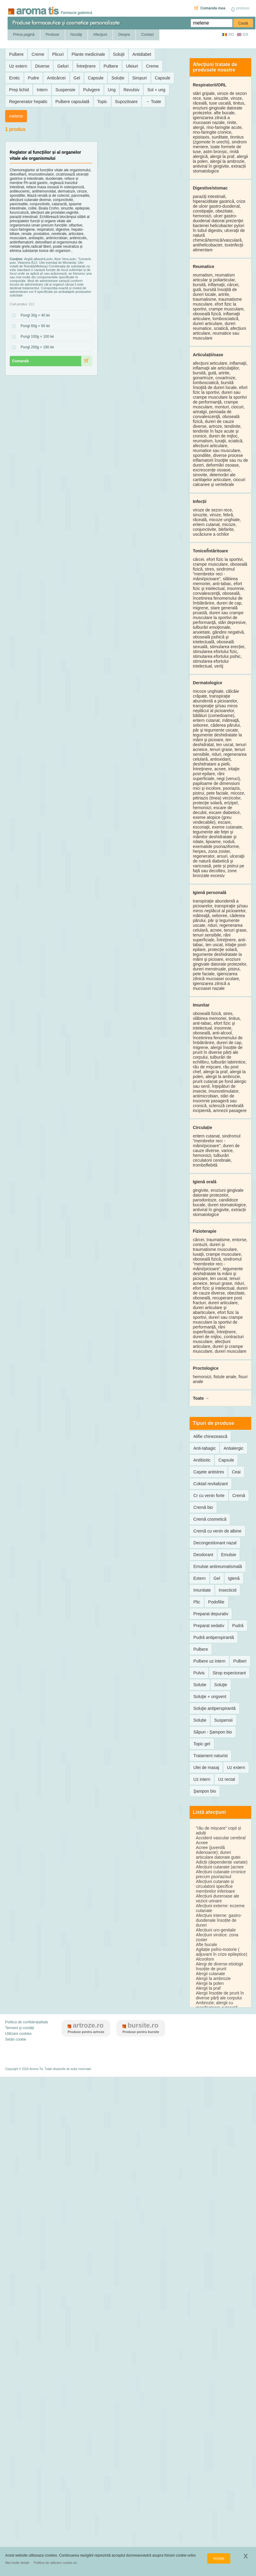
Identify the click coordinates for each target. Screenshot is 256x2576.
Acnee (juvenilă (210, 1847)
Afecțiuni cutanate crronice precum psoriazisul (221, 1874)
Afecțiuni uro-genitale (216, 1930)
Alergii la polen (210, 1983)
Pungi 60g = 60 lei (33, 326)
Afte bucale (206, 1944)
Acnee (202, 1842)
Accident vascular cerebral (220, 1837)
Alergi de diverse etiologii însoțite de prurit (219, 1966)
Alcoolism (205, 1959)
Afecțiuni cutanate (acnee (220, 1866)
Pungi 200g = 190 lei (35, 347)
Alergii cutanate (210, 1973)
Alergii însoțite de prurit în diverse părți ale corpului (220, 1995)
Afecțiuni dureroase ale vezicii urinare (217, 1898)
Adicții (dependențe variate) (221, 1862)
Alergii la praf (208, 1988)
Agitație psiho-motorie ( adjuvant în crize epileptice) (221, 1952)
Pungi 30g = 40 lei (33, 315)
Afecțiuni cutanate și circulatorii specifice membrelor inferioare (215, 1886)
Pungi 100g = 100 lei (35, 336)
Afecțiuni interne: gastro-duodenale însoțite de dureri (219, 1920)
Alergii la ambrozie (213, 1978)
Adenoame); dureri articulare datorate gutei (218, 1855)
